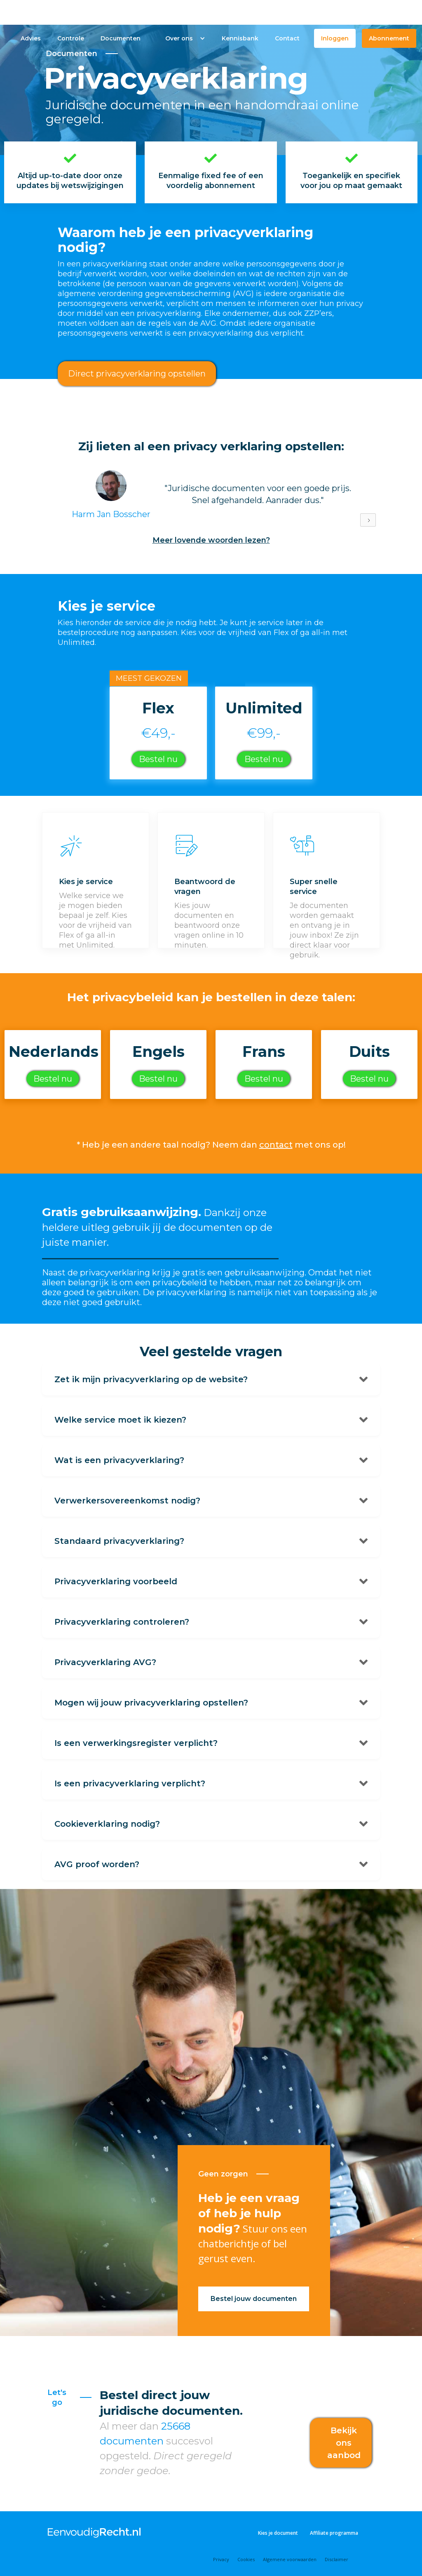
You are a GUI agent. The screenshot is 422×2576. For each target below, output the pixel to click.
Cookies (246, 2559)
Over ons (179, 38)
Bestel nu (158, 759)
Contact (287, 38)
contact (276, 1145)
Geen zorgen (223, 2174)
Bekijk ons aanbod (344, 2442)
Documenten (121, 38)
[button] (181, 38)
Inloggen (335, 38)
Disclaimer (336, 2559)
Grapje (230, 678)
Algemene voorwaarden (289, 2559)
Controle (70, 38)
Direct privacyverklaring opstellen (137, 374)
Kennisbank (240, 38)
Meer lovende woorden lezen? (211, 540)
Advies (31, 38)
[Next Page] (368, 520)
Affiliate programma (334, 2532)
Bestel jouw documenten (254, 2299)
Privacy (221, 2559)
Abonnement (389, 38)
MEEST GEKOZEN (149, 678)
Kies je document (278, 2532)
